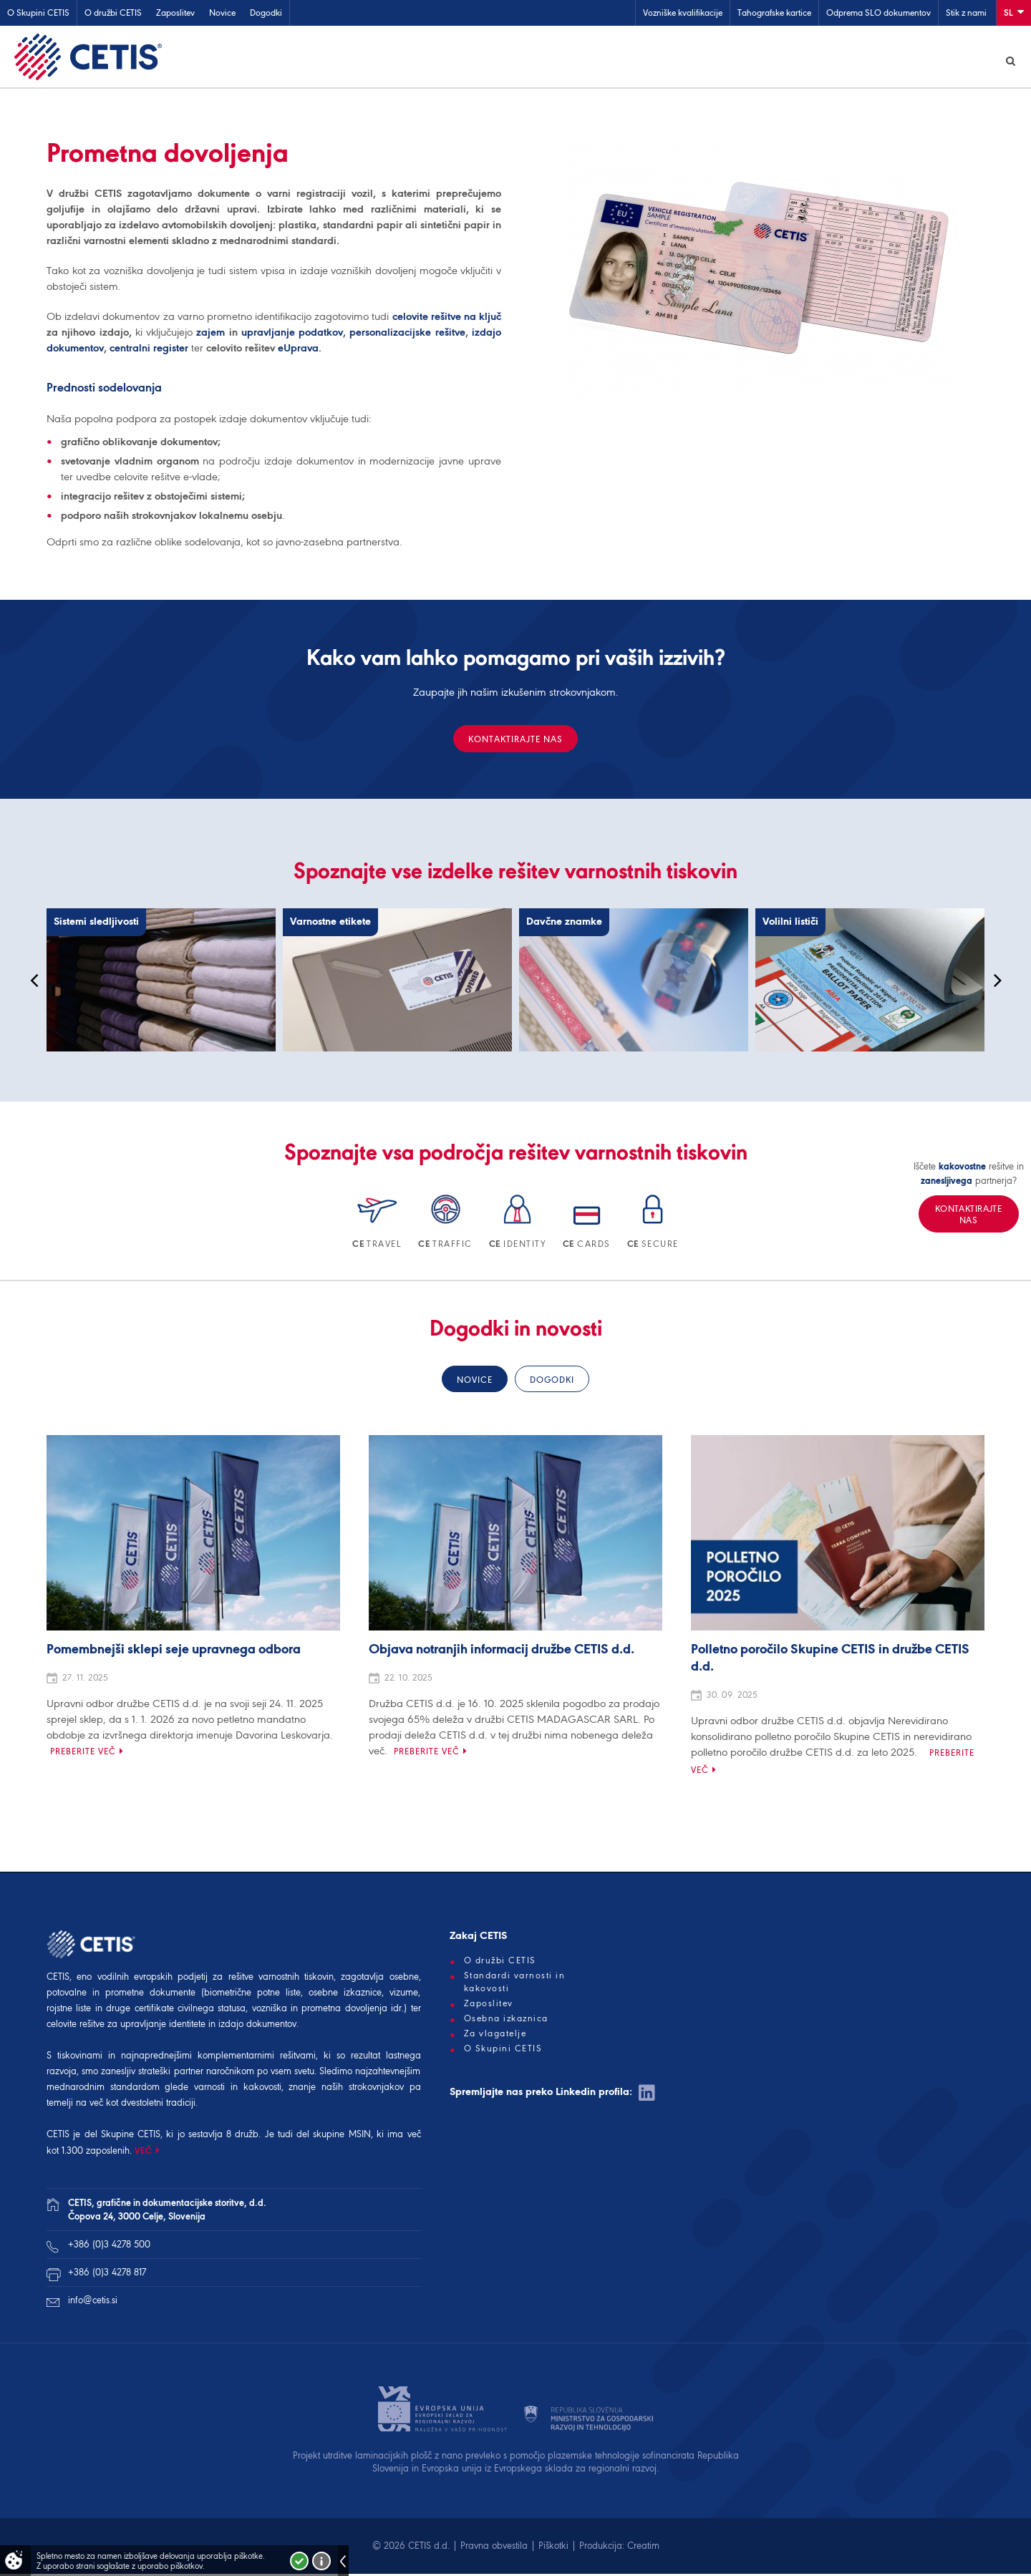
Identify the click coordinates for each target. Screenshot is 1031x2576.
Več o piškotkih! (321, 2561)
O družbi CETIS (113, 12)
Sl (1014, 12)
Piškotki (553, 2547)
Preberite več (83, 1753)
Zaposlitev (175, 12)
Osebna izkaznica (506, 2021)
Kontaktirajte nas (515, 741)
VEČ (144, 2152)
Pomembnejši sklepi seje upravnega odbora (174, 1652)
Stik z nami (966, 12)
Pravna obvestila (494, 2547)
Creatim (643, 2547)
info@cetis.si (92, 2302)
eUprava (298, 350)
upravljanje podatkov (292, 334)
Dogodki (266, 12)
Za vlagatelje (495, 2036)
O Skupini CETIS (38, 12)
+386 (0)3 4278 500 (109, 2246)
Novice (222, 12)
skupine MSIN (341, 2136)
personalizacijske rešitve (407, 334)
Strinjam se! (299, 2561)
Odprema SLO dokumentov (878, 12)
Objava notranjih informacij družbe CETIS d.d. (501, 1652)
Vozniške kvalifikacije (682, 12)
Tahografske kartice (774, 12)
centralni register (149, 350)
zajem (210, 334)
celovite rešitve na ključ (447, 318)
